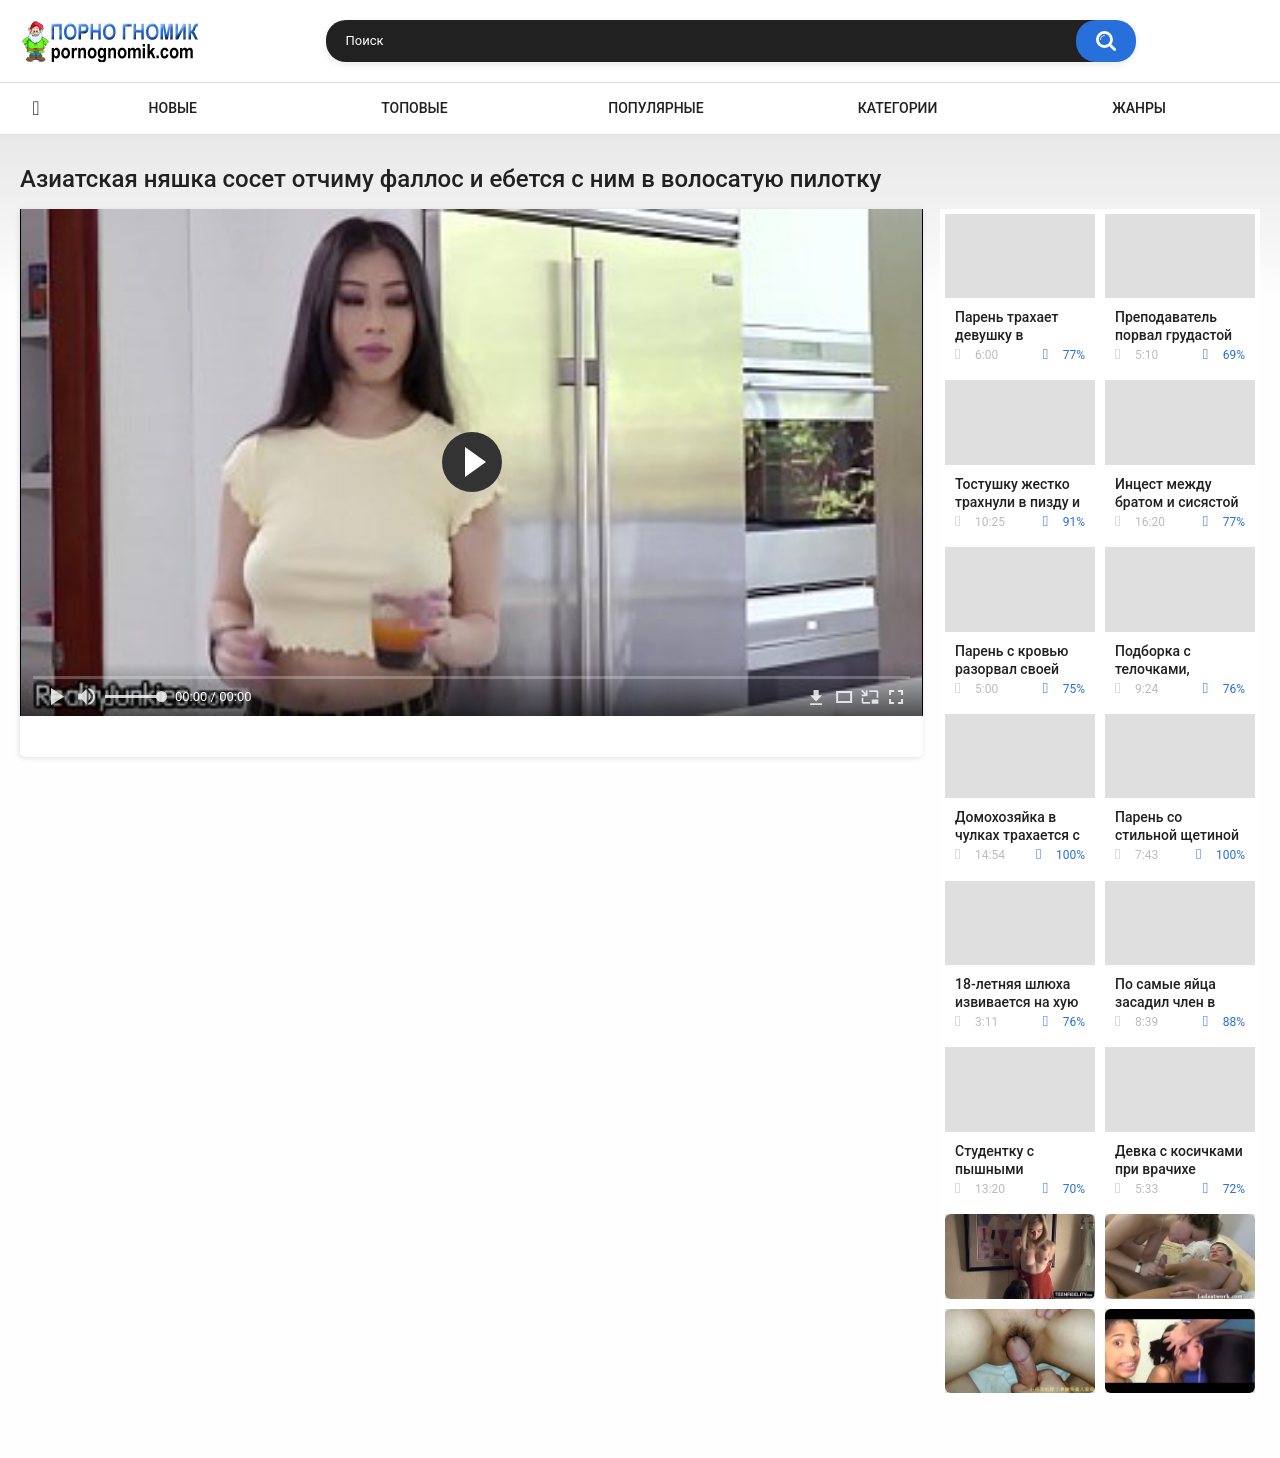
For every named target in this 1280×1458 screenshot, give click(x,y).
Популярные (655, 108)
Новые (173, 108)
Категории (898, 108)
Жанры (1139, 108)
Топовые (414, 108)
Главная (36, 108)
